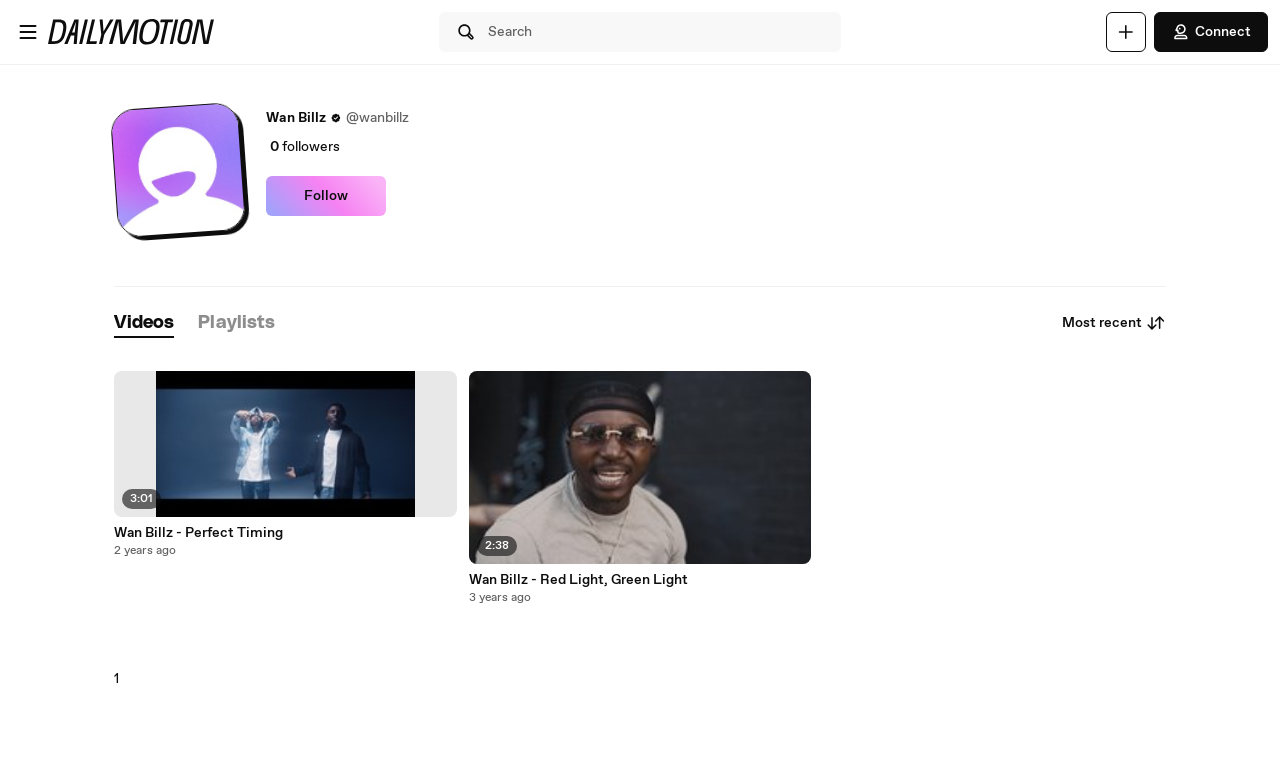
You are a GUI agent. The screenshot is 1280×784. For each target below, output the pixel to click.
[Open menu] (28, 32)
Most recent (1114, 323)
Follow (326, 196)
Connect (1211, 32)
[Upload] (1126, 32)
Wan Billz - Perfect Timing (198, 533)
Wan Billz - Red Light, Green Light (578, 580)
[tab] (144, 323)
